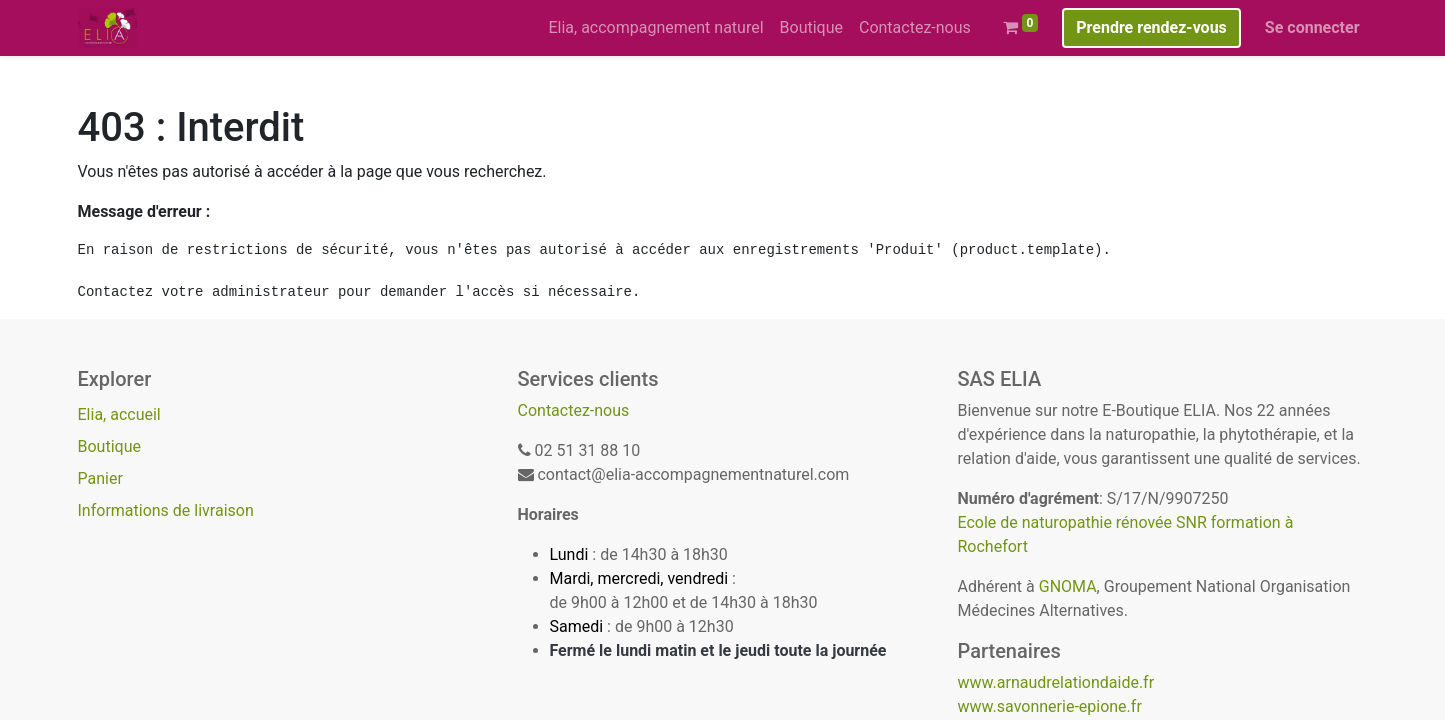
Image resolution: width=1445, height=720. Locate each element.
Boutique (109, 446)
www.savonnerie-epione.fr (1050, 706)
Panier (100, 478)
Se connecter (1312, 27)
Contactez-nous (574, 410)
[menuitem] (655, 28)
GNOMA (1068, 586)
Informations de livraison (166, 510)
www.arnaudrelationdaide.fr (1056, 682)
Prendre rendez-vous (1151, 27)
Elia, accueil (119, 414)
